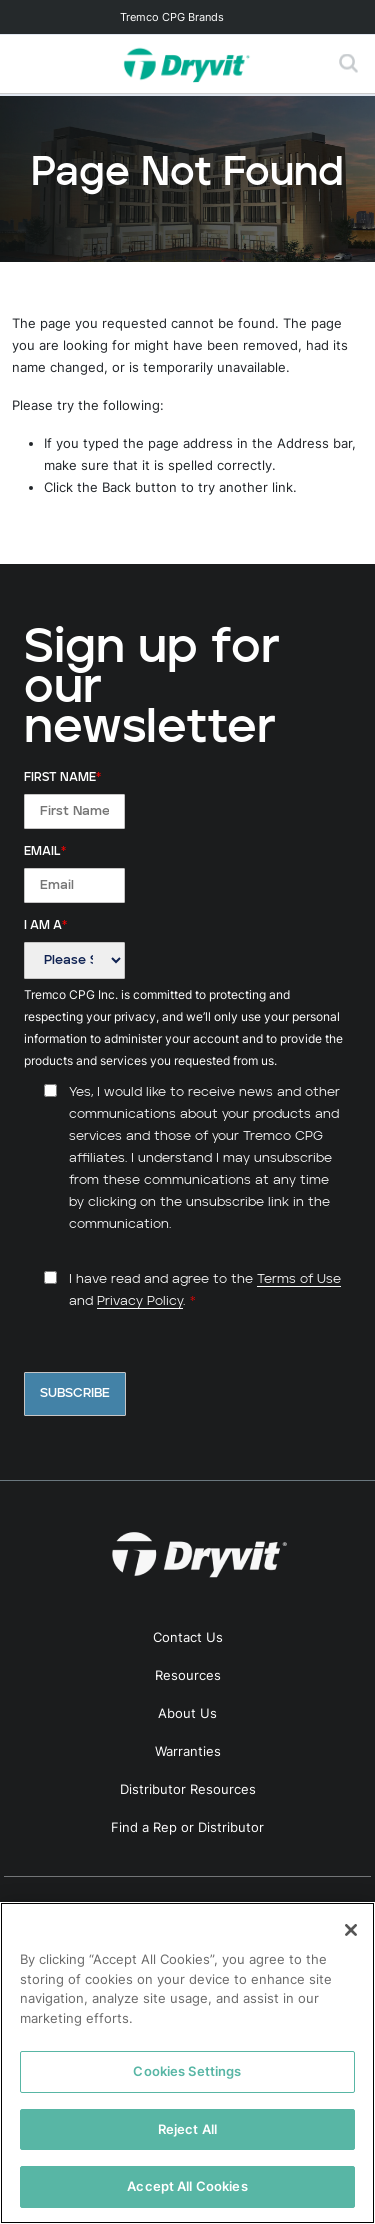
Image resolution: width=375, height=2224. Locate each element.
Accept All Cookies (187, 2186)
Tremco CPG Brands (172, 17)
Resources (188, 1675)
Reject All (187, 2129)
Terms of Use (299, 1279)
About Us (187, 1713)
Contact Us (188, 1637)
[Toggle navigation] (187, 17)
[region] (187, 2063)
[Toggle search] (349, 64)
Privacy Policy (140, 1301)
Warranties (188, 1751)
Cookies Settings (187, 2071)
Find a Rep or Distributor (187, 1827)
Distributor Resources (188, 1789)
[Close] (351, 1930)
